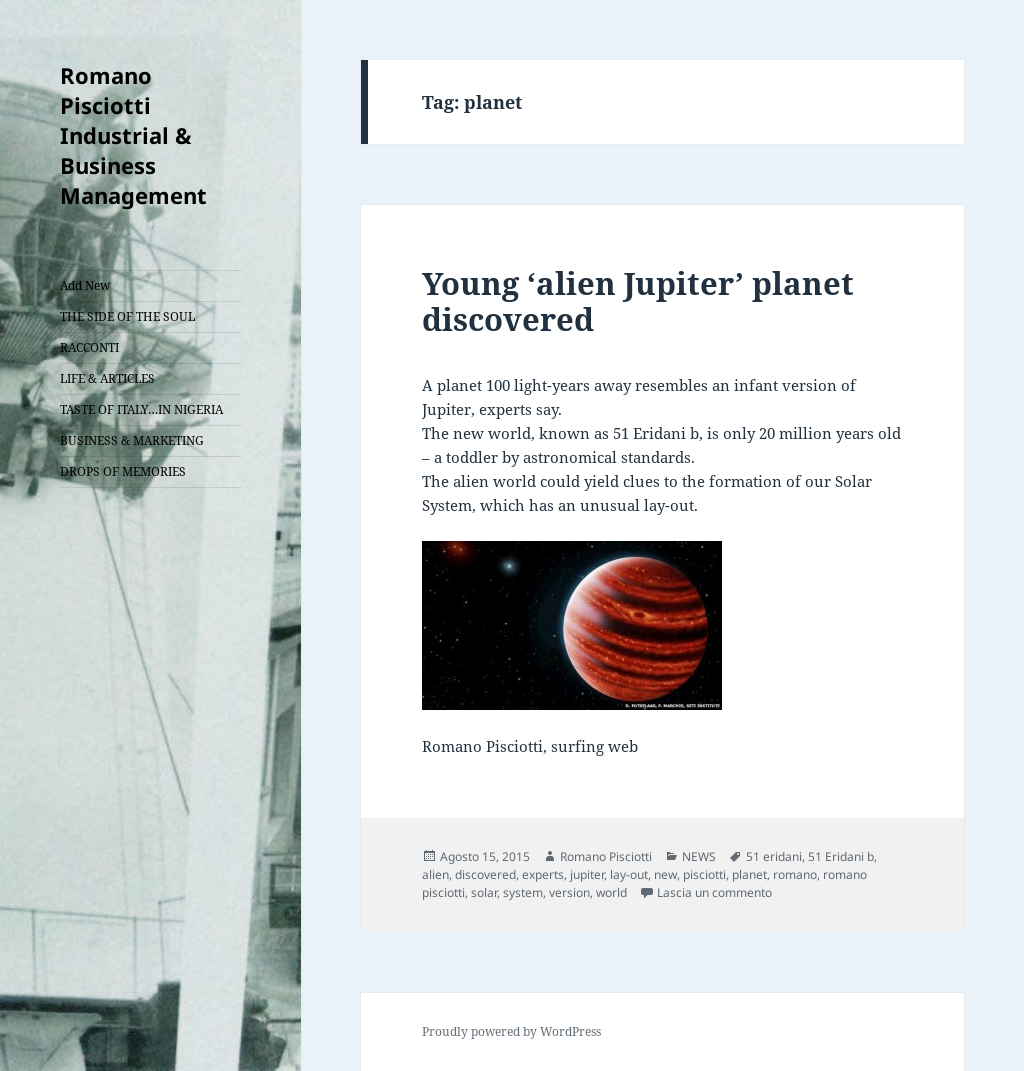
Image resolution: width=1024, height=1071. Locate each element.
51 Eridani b (841, 856)
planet (749, 874)
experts (543, 874)
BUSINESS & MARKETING (132, 440)
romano (795, 874)
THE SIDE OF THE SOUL (127, 316)
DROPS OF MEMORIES (123, 471)
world (611, 892)
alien (435, 874)
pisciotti (704, 874)
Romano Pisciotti (606, 856)
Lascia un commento (714, 892)
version (569, 892)
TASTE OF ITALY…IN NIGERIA (141, 409)
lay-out (629, 874)
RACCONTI (89, 347)
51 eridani (774, 856)
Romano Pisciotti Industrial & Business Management (133, 135)
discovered (485, 874)
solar (484, 892)
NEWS (699, 856)
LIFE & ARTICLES (107, 378)
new (665, 874)
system (523, 892)
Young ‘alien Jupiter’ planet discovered (638, 301)
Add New (85, 285)
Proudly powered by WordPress (511, 1031)
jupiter (587, 874)
